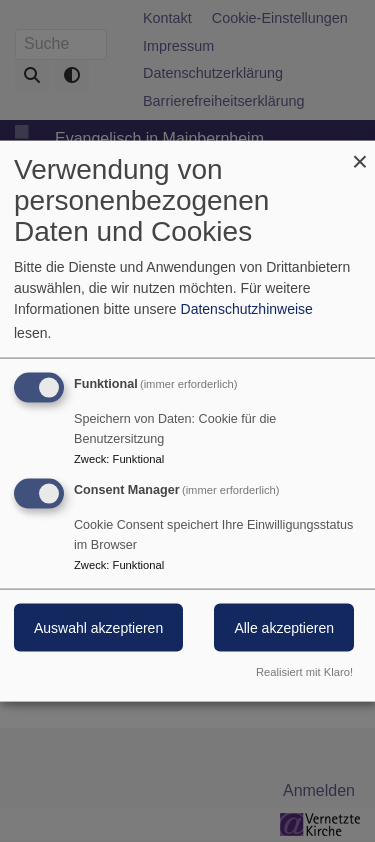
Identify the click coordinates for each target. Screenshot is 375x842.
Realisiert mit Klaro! (304, 671)
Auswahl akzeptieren (98, 628)
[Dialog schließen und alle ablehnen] (360, 153)
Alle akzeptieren (284, 628)
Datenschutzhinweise (247, 309)
